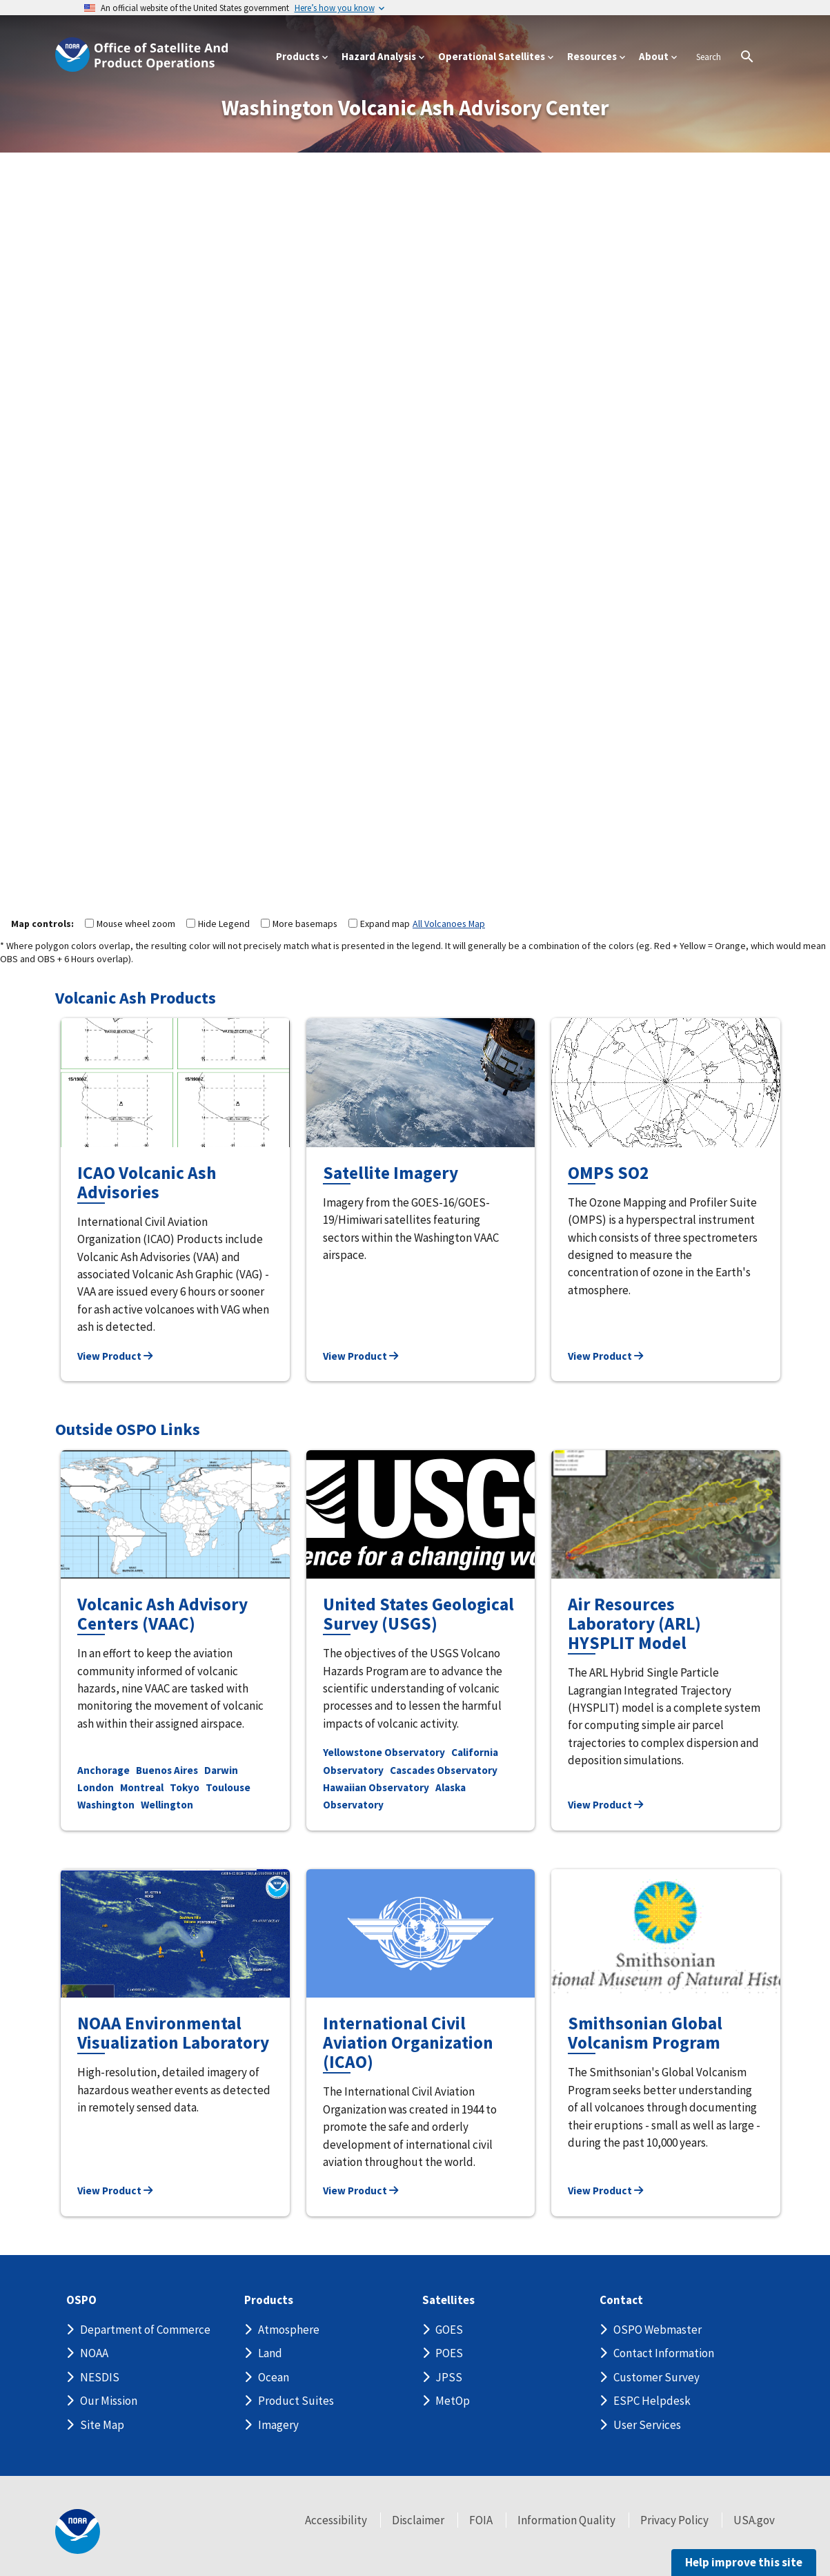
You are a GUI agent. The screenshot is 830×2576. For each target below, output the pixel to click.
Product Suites (296, 2400)
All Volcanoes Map (449, 923)
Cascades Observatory (443, 1770)
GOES (449, 2329)
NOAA (94, 2353)
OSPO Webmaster (657, 2329)
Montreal (142, 1787)
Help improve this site (743, 2562)
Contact (621, 2300)
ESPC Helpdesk (652, 2400)
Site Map (102, 2424)
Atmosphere (288, 2329)
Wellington (167, 1804)
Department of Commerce (145, 2329)
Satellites (448, 2300)
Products (268, 2300)
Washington (106, 1804)
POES (449, 2353)
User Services (647, 2424)
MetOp (452, 2400)
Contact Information (663, 2353)
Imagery (278, 2424)
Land (270, 2353)
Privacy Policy (674, 2520)
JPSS (448, 2377)
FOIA (481, 2520)
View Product (114, 1356)
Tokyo (184, 1787)
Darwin (221, 1770)
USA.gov (754, 2520)
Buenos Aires (167, 1770)
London (95, 1787)
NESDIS (99, 2377)
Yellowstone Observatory (384, 1752)
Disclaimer (418, 2520)
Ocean (273, 2377)
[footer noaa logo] (77, 2531)
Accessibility (336, 2520)
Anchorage (103, 1770)
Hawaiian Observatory (376, 1787)
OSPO (81, 2300)
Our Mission (108, 2400)
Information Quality (566, 2520)
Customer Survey (656, 2377)
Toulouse (228, 1787)
